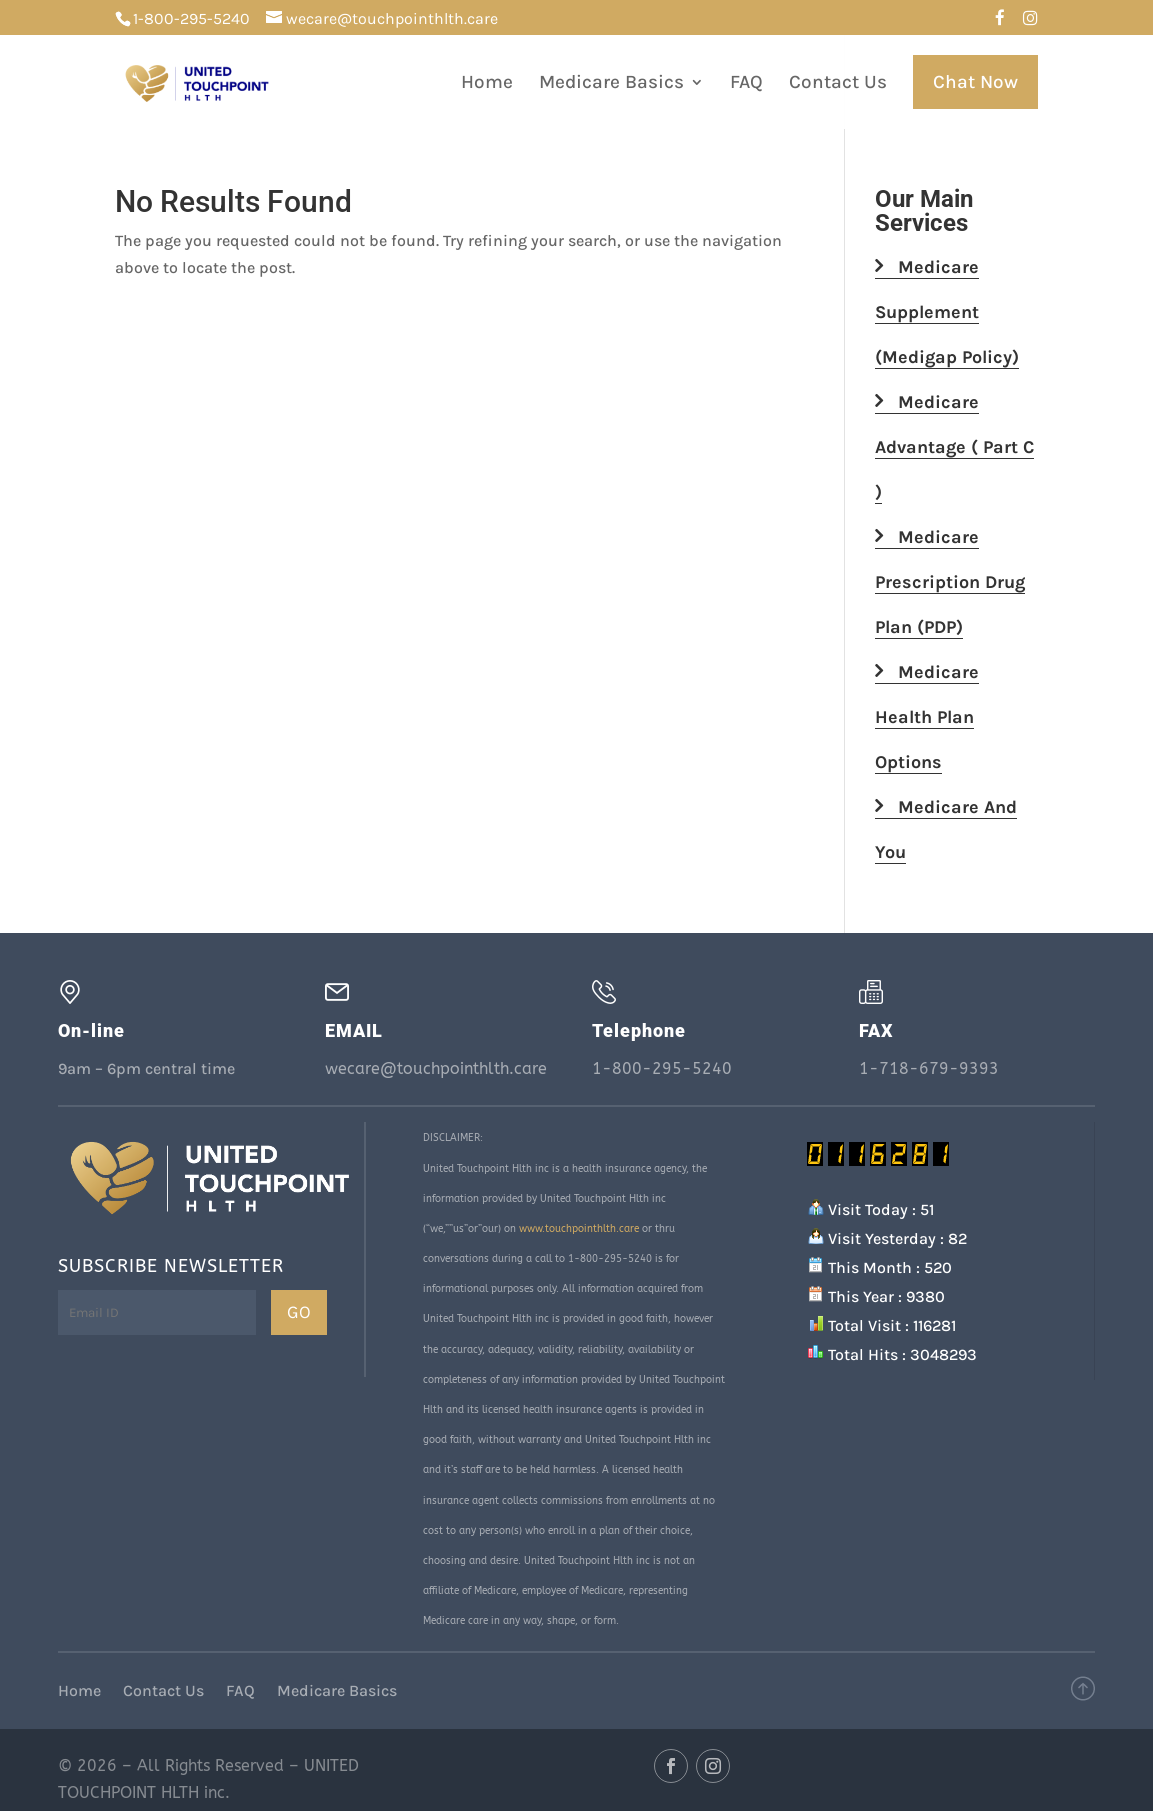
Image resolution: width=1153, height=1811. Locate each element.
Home (487, 84)
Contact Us (838, 84)
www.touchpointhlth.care (579, 1229)
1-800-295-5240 (191, 18)
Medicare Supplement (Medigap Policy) (947, 312)
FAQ (746, 84)
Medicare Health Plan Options (927, 717)
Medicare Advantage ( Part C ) (954, 447)
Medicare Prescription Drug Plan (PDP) (950, 582)
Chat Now (975, 82)
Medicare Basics (611, 84)
